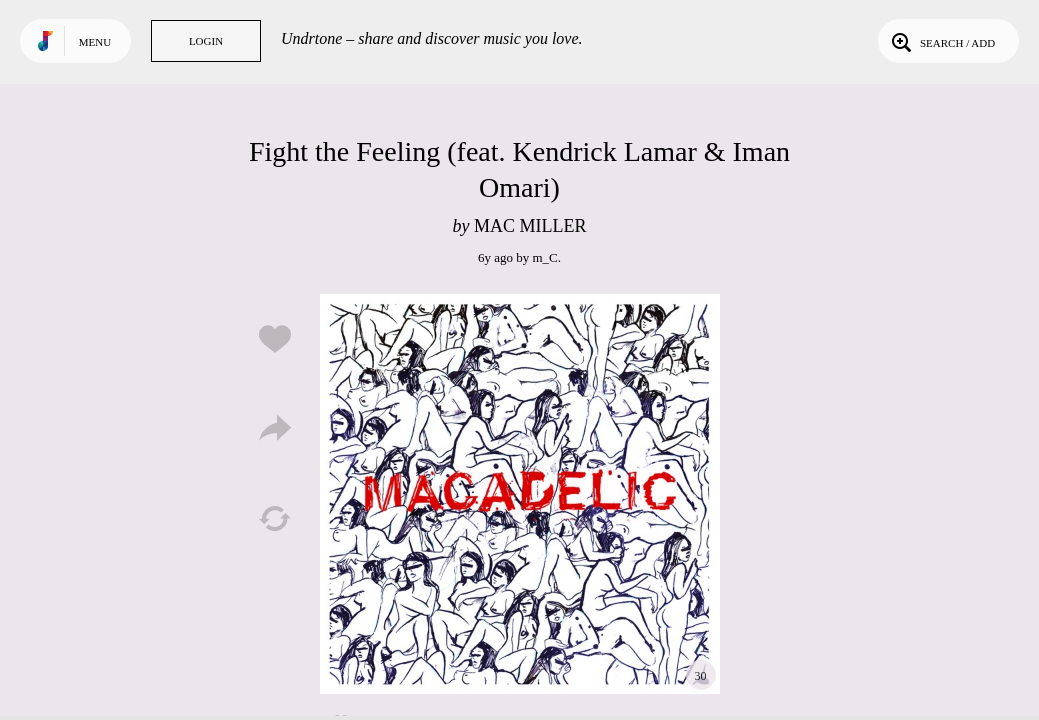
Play (520, 494)
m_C (544, 257)
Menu (95, 42)
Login (206, 41)
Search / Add (941, 41)
